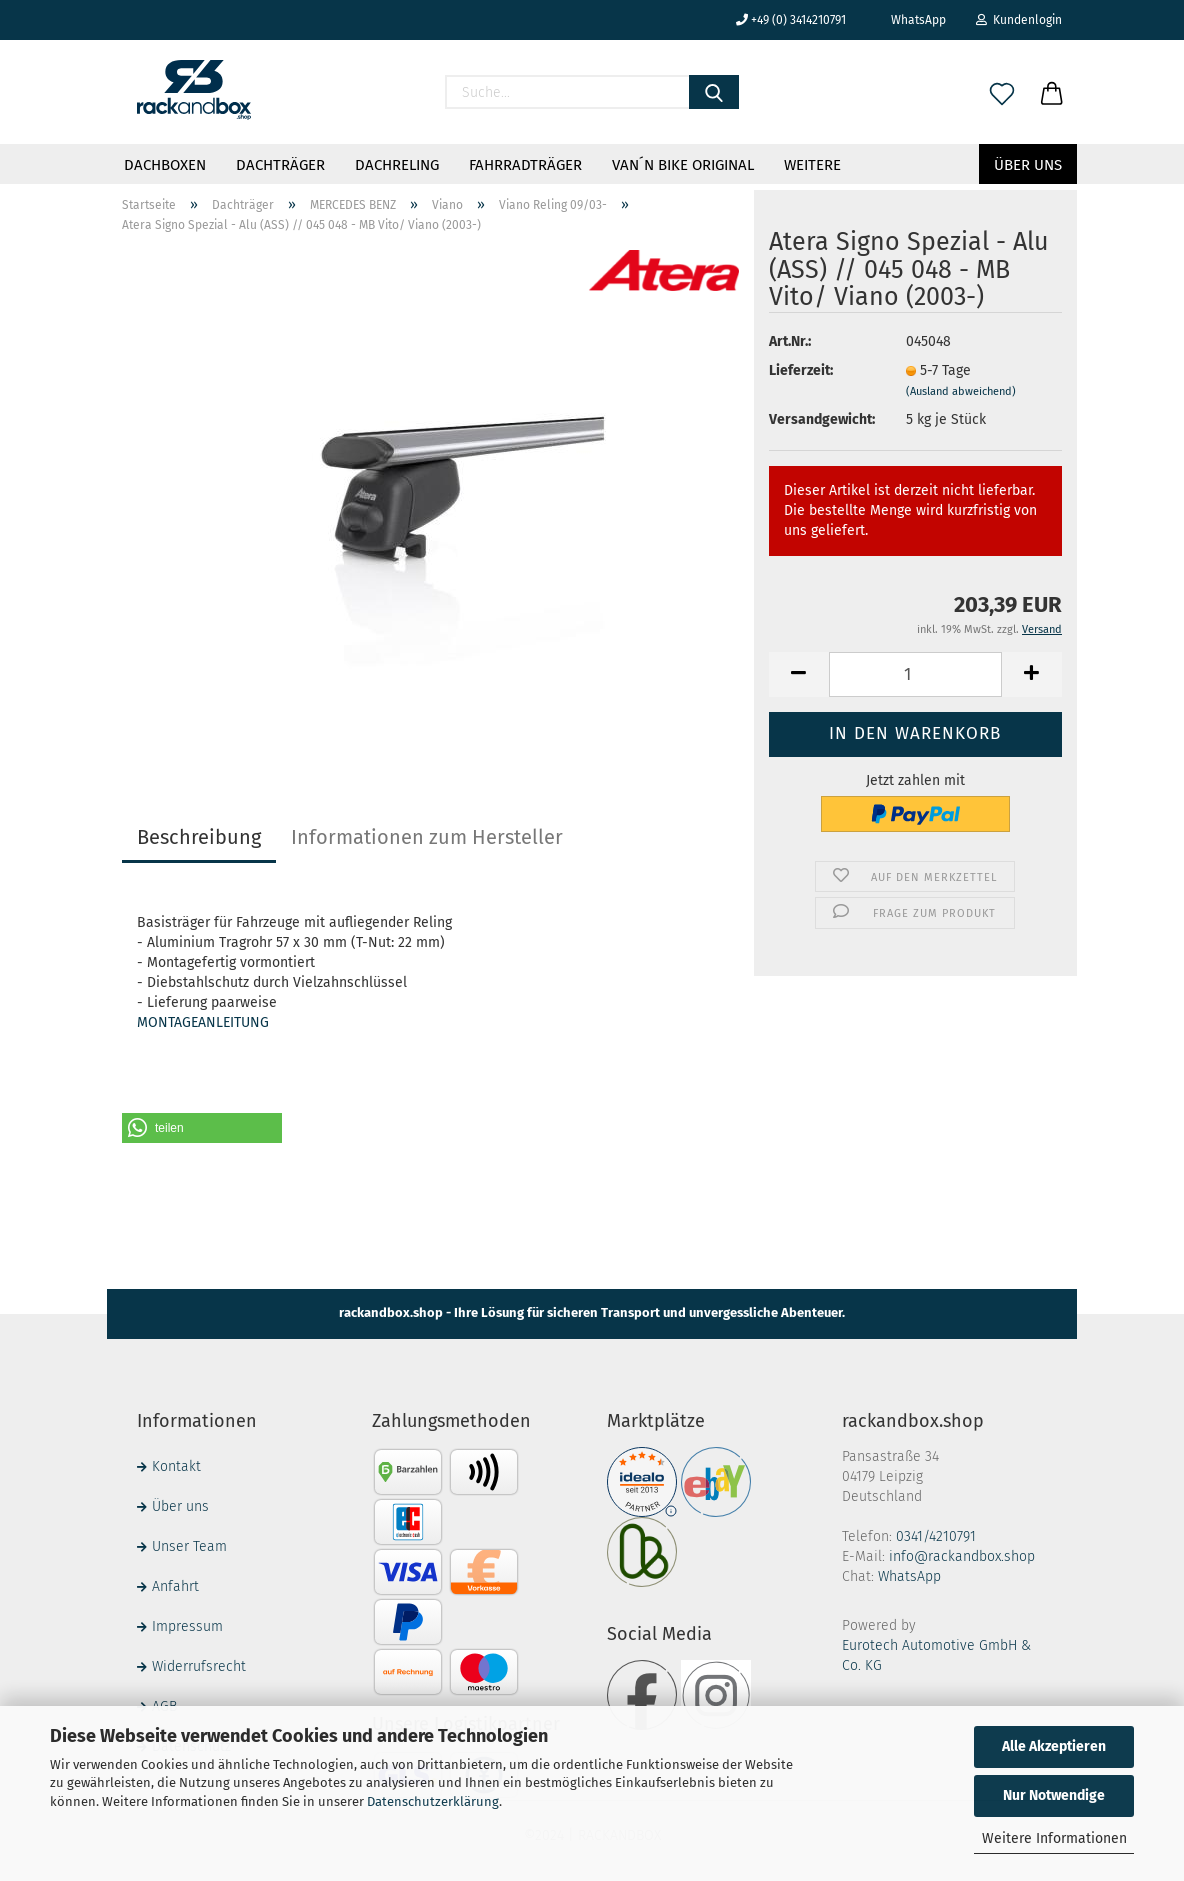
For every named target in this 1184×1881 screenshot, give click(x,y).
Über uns (1028, 165)
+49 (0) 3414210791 (791, 20)
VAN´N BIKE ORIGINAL (683, 165)
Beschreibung (199, 837)
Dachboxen (165, 165)
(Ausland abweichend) (961, 391)
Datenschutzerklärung (433, 1801)
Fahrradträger (525, 165)
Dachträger (280, 165)
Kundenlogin (1019, 20)
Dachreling (397, 165)
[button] (202, 1128)
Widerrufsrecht (199, 1666)
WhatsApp (911, 20)
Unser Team (189, 1546)
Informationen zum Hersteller (427, 837)
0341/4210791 (936, 1536)
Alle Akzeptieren (1054, 1746)
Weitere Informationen (1054, 1838)
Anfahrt (175, 1586)
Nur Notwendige (1054, 1795)
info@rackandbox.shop (962, 1556)
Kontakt (176, 1466)
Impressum (187, 1626)
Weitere (812, 165)
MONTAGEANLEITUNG (203, 1022)
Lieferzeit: (801, 370)
